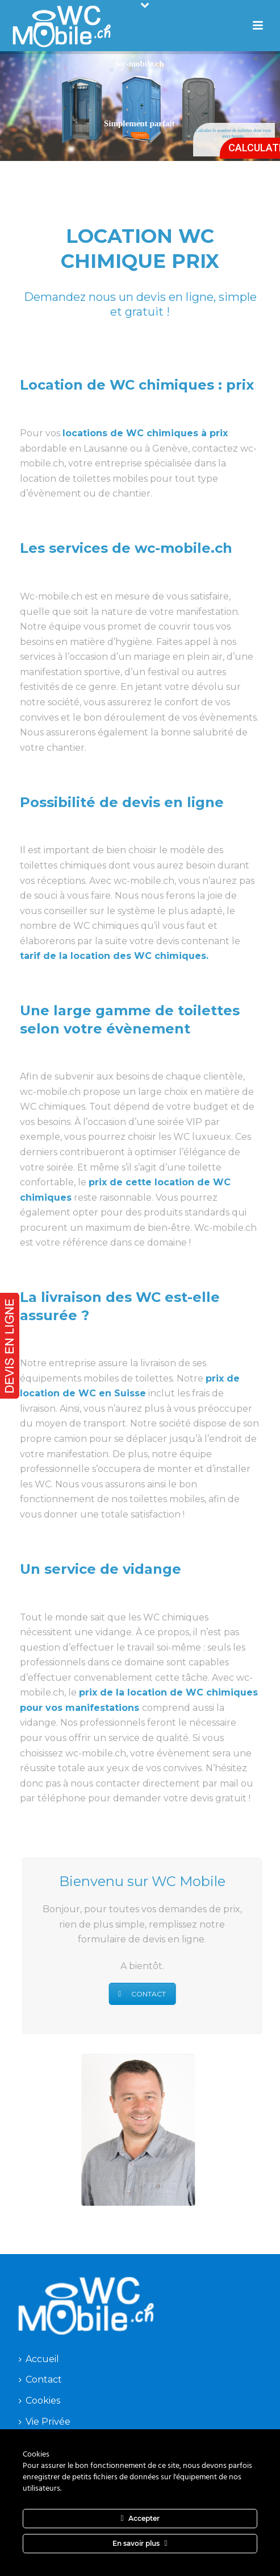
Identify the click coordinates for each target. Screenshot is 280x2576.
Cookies (39, 2400)
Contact (40, 2379)
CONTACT (136, 1994)
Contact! (140, 135)
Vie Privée (44, 2421)
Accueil (39, 2359)
